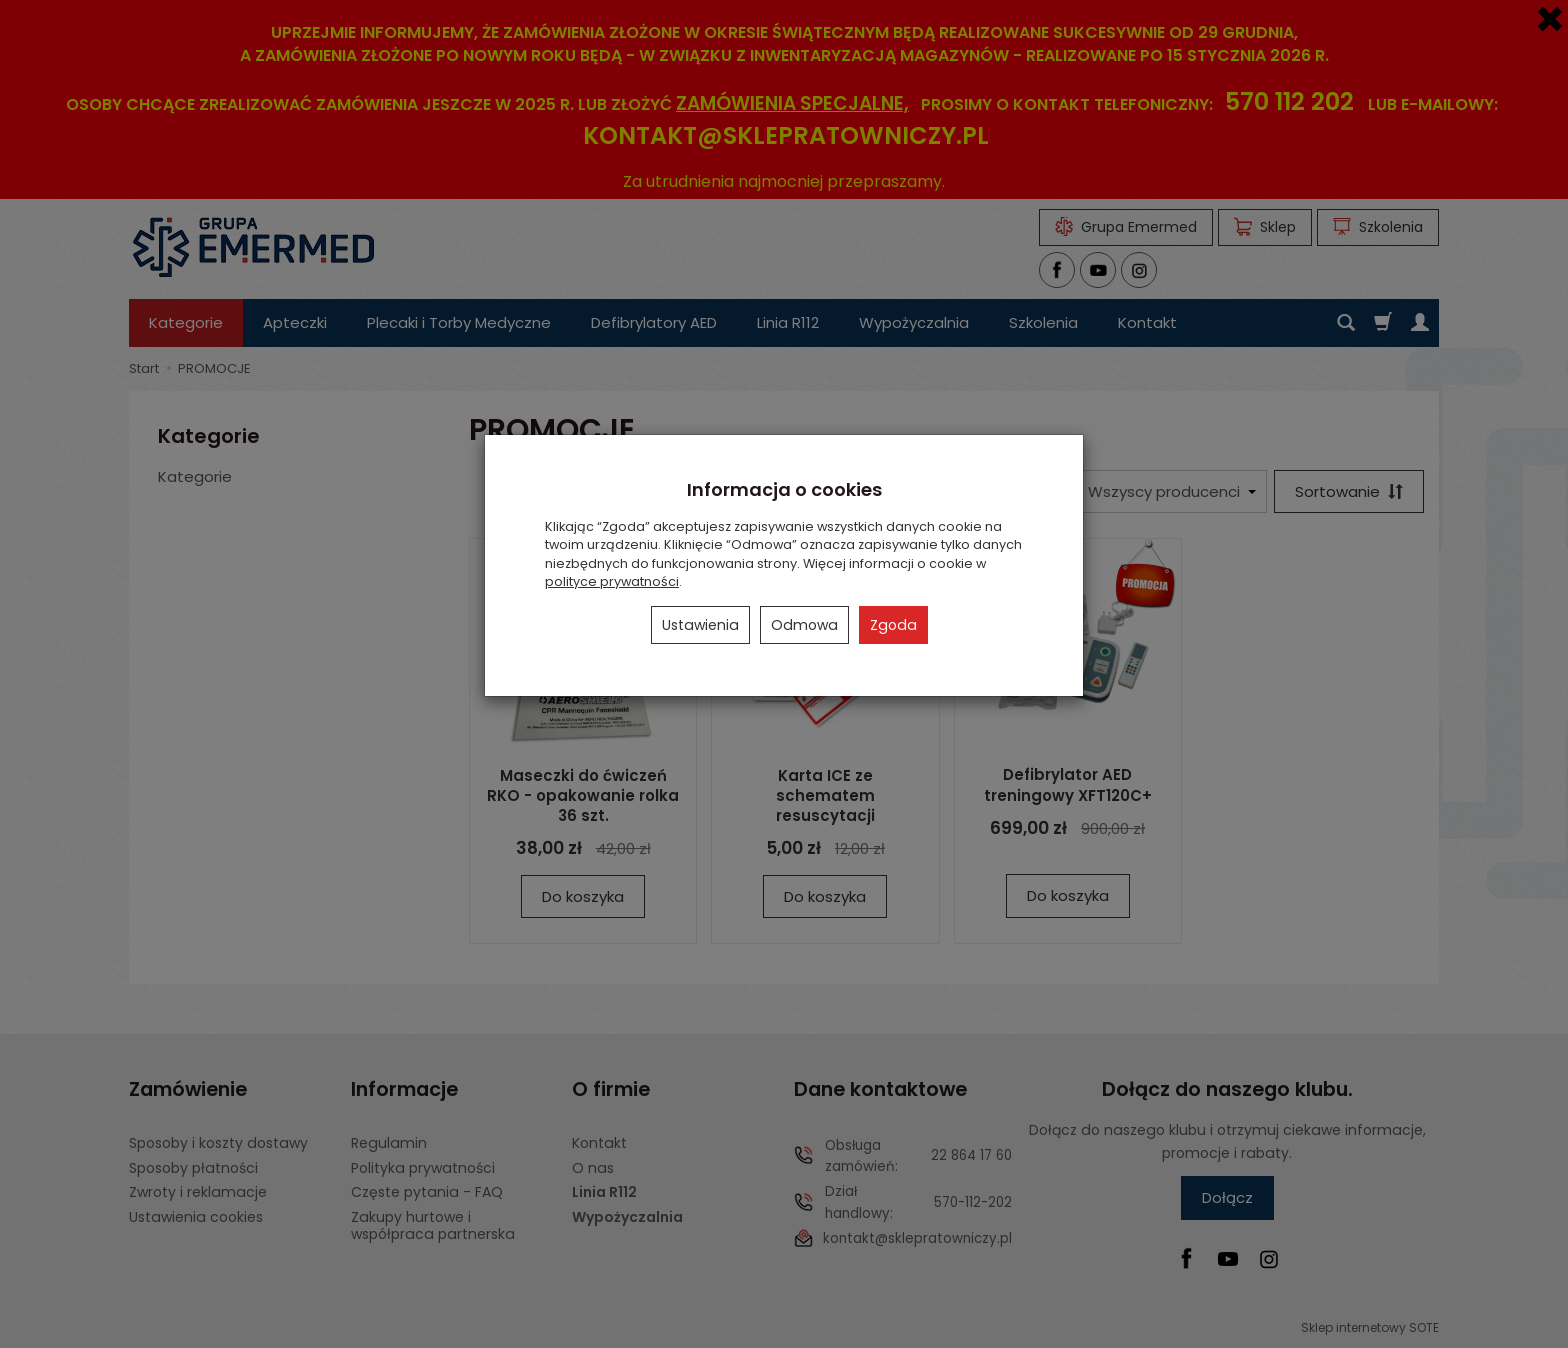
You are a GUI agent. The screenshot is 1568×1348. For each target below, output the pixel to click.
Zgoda (893, 625)
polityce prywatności (612, 581)
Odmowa (804, 625)
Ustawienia (700, 625)
